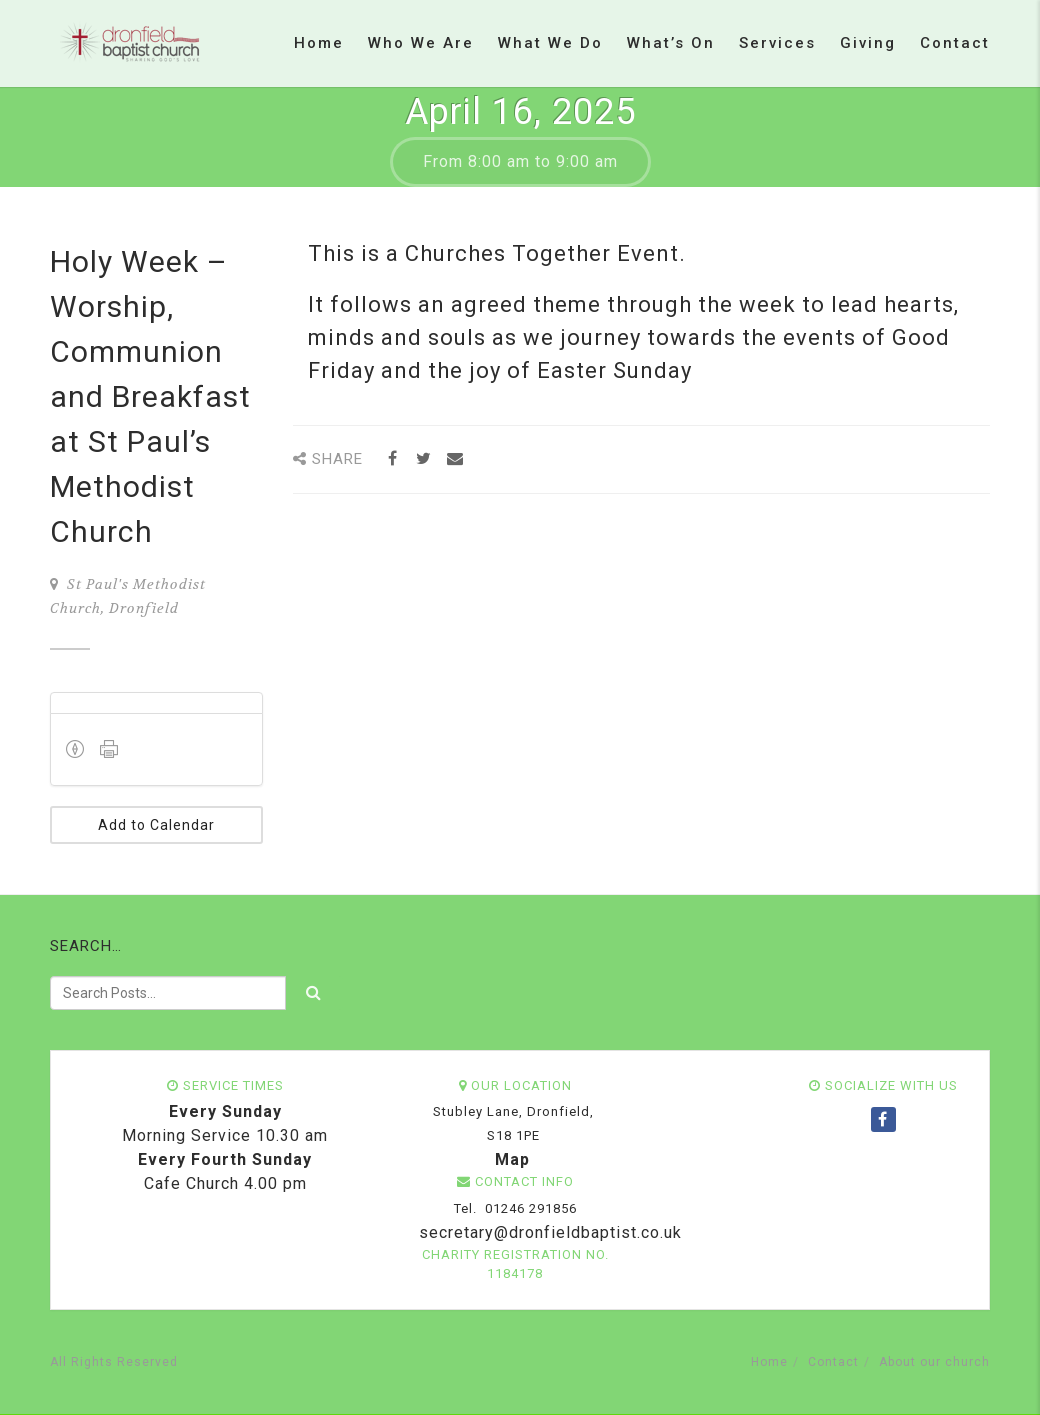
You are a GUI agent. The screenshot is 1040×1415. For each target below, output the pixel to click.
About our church (934, 1362)
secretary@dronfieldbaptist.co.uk (548, 1232)
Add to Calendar (156, 825)
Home (319, 43)
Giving (868, 43)
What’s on (671, 43)
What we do (550, 43)
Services (777, 43)
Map (512, 1159)
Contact (955, 43)
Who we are (421, 43)
